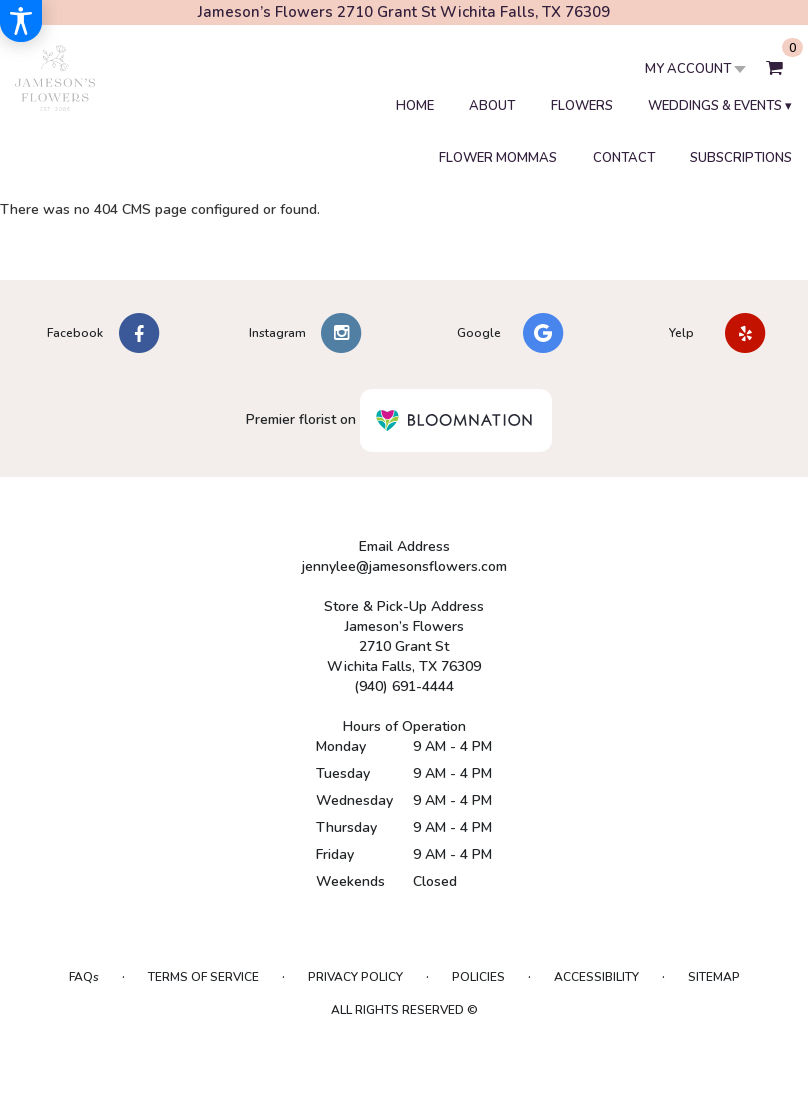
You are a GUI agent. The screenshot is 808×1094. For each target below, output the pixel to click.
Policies (478, 977)
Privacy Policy (355, 977)
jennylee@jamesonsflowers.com (404, 566)
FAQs (84, 977)
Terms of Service (203, 977)
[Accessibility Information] (21, 21)
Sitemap (714, 977)
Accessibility (596, 977)
